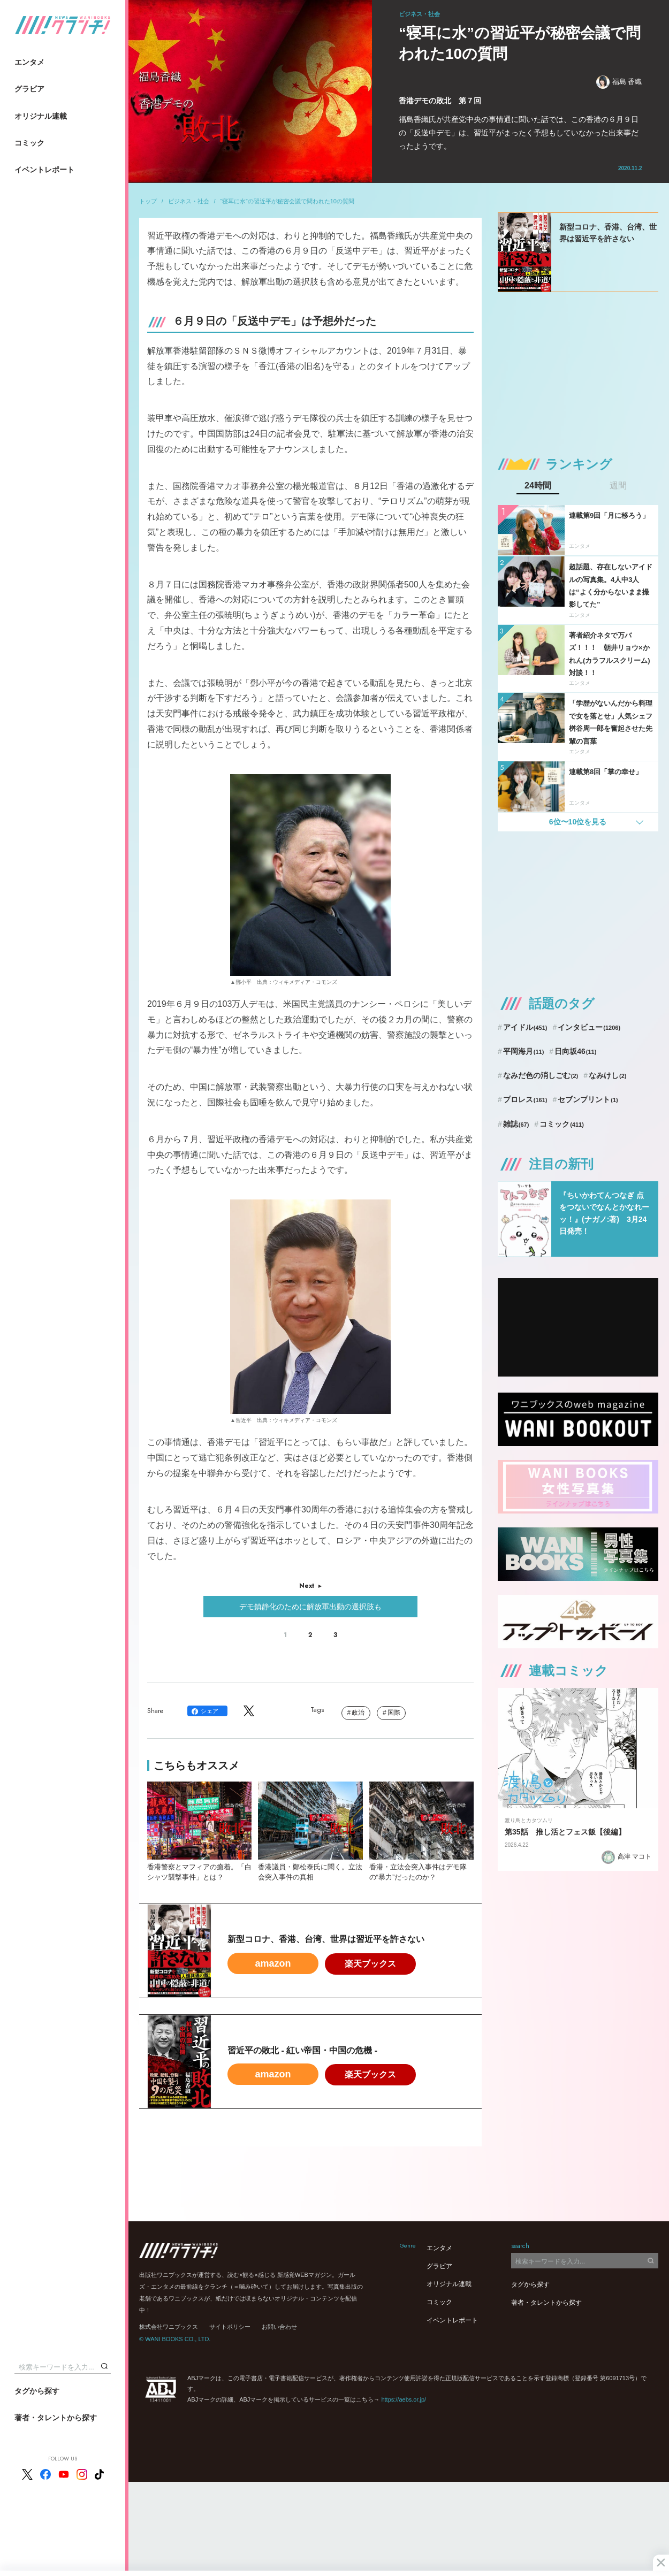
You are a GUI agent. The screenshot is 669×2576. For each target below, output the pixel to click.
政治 (358, 1712)
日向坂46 (575, 1051)
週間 (618, 485)
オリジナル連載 (40, 116)
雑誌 (516, 1124)
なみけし (607, 1075)
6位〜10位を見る (577, 821)
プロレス (525, 1099)
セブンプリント (588, 1099)
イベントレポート (44, 169)
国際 (393, 1712)
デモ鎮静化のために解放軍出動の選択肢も (310, 1606)
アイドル (525, 1027)
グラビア (29, 89)
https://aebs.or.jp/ (403, 2399)
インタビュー (589, 1027)
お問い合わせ (279, 2326)
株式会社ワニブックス (168, 2326)
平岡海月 (523, 1051)
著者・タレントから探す (55, 2417)
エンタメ (29, 62)
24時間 (537, 485)
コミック (29, 143)
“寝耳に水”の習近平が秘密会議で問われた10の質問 (287, 201)
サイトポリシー (229, 2326)
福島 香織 (619, 82)
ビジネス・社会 (188, 201)
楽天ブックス (370, 1963)
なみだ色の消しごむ (540, 1075)
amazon (273, 1963)
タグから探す (36, 2391)
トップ (148, 201)
